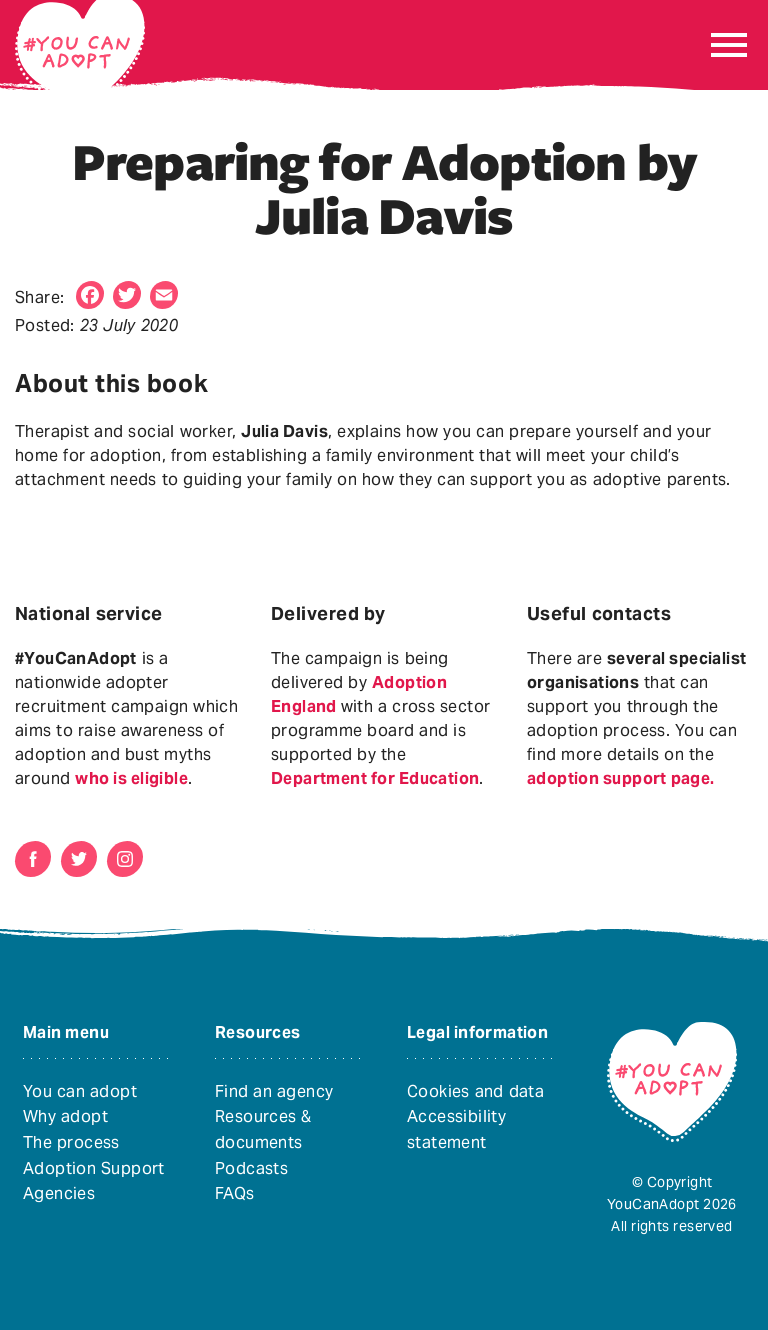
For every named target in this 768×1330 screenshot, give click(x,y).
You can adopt (80, 1091)
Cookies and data (475, 1091)
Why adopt (65, 1116)
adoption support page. (621, 778)
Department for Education (375, 778)
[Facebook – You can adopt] (33, 859)
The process (71, 1142)
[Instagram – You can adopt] (125, 859)
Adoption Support (94, 1168)
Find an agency (274, 1091)
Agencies (59, 1193)
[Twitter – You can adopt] (79, 859)
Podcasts (251, 1168)
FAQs (235, 1193)
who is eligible (131, 778)
